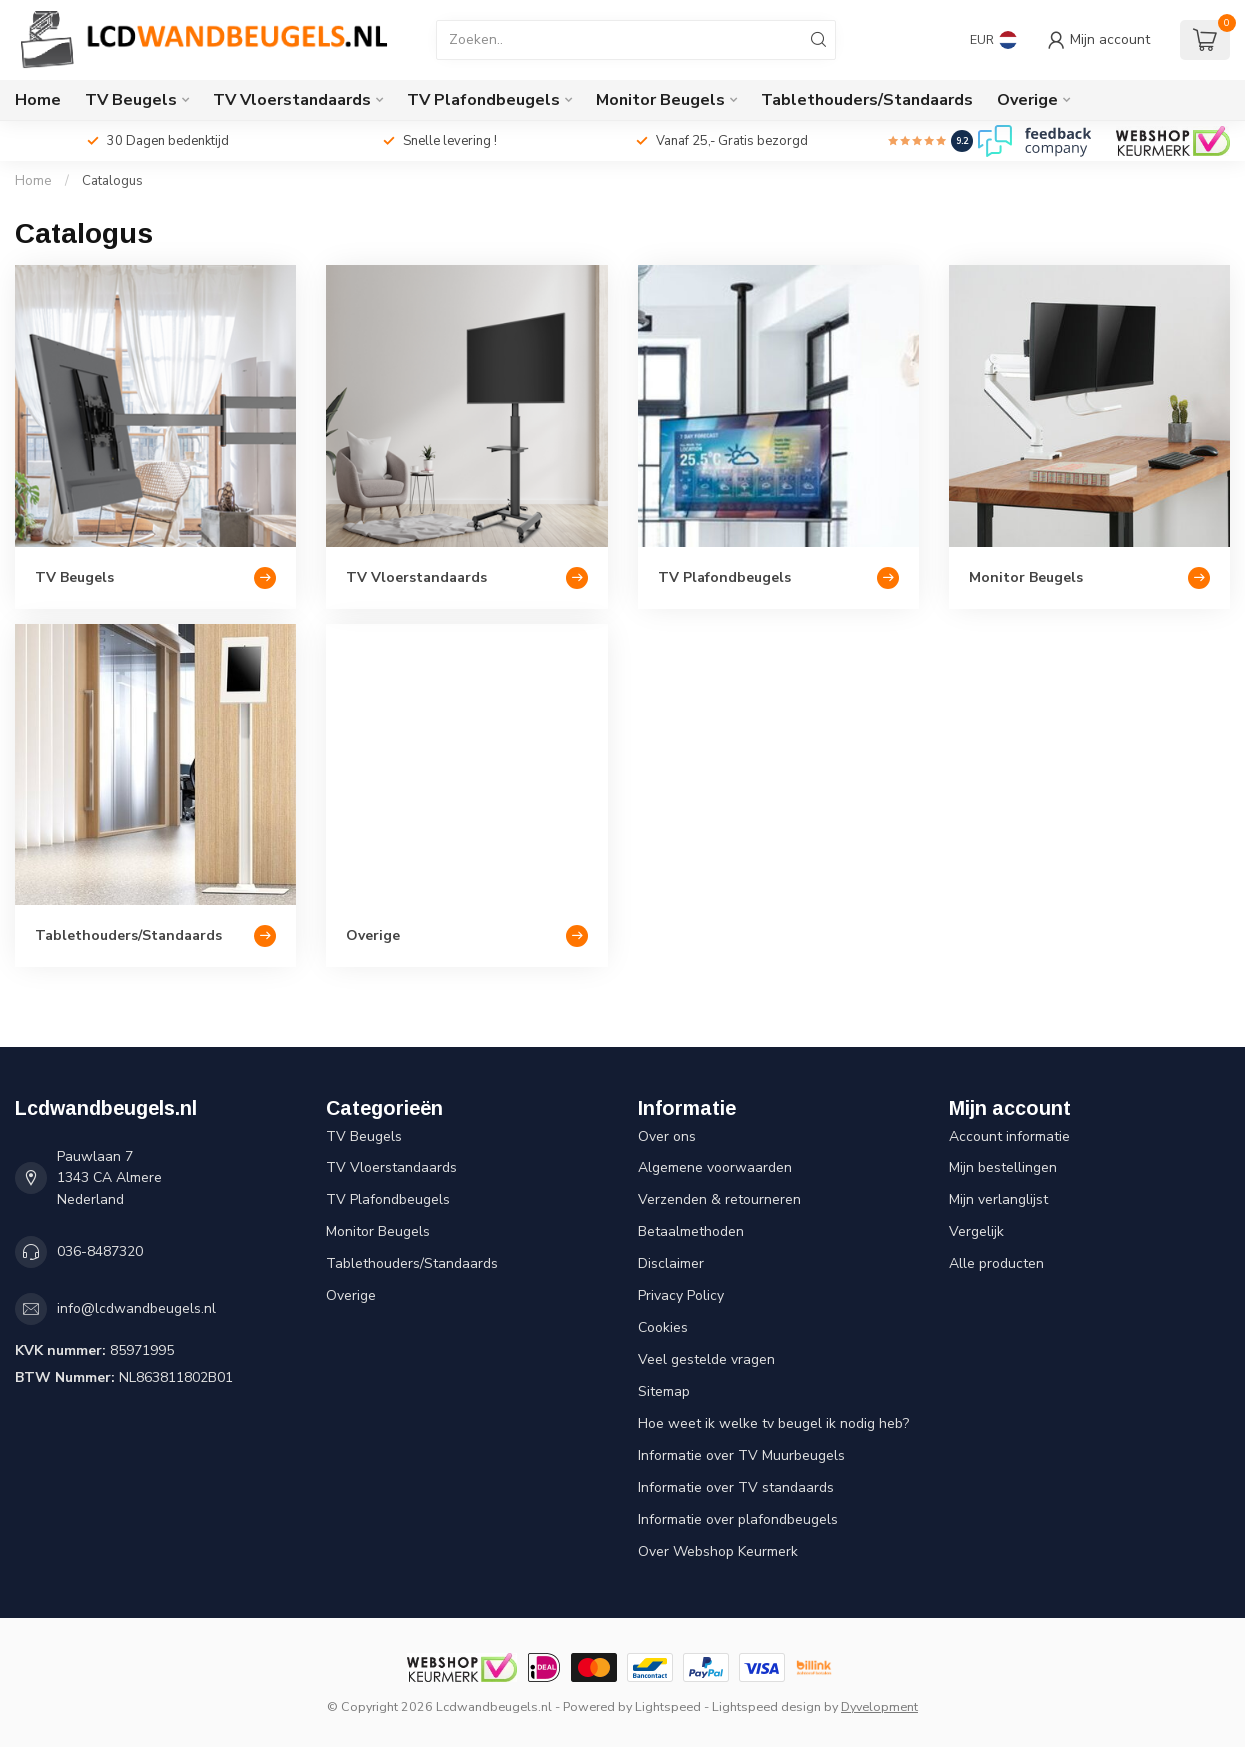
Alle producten (996, 1263)
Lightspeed (668, 1706)
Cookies (663, 1327)
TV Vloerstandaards (292, 100)
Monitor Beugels (660, 100)
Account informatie (1009, 1136)
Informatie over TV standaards (736, 1487)
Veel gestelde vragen (706, 1359)
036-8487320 (100, 1251)
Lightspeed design (766, 1706)
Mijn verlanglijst (998, 1199)
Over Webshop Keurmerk (718, 1551)
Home (38, 100)
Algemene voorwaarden (715, 1167)
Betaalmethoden (691, 1231)
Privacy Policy (681, 1295)
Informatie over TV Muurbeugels (741, 1455)
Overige (1027, 100)
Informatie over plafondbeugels (738, 1519)
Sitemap (664, 1391)
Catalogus (112, 181)
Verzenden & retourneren (719, 1199)
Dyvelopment (879, 1706)
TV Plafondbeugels (483, 100)
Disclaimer (671, 1263)
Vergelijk (976, 1231)
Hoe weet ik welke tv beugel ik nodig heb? (773, 1423)
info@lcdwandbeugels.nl (136, 1308)
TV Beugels (131, 100)
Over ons (667, 1136)
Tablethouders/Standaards (867, 100)
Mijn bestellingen (1003, 1167)
